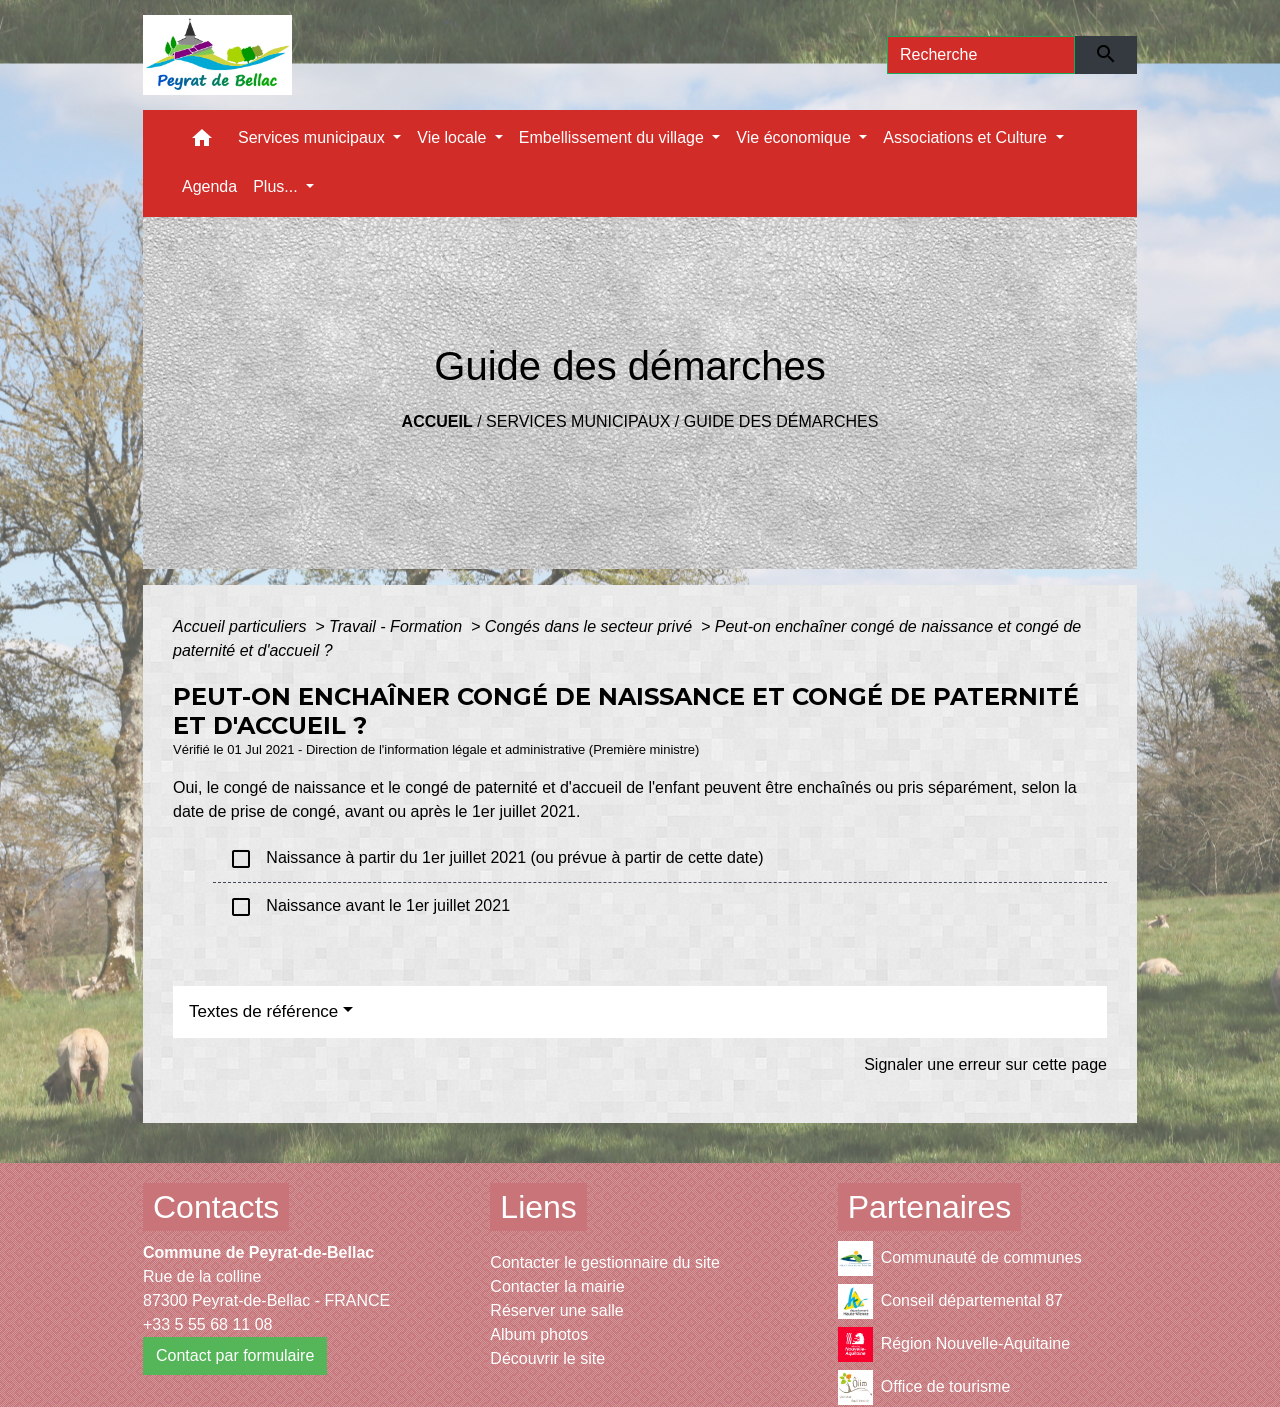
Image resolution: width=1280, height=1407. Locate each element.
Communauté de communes (960, 1258)
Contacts (216, 1207)
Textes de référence (263, 1011)
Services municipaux (578, 421)
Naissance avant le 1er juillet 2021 (369, 907)
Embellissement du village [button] (613, 137)
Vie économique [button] (795, 137)
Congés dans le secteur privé (591, 626)
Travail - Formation (398, 626)
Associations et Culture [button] (967, 137)
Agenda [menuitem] (209, 186)
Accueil (437, 421)
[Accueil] (217, 55)
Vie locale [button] (454, 137)
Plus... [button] (277, 186)
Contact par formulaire (235, 1355)
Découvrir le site (547, 1358)
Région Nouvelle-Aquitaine (954, 1344)
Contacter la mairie (557, 1286)
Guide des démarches (781, 421)
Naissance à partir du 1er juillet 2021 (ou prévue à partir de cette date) (496, 859)
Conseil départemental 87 (950, 1301)
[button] (202, 142)
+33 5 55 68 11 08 (207, 1324)
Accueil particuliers (242, 626)
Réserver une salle (556, 1310)
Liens (538, 1207)
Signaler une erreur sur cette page (985, 1064)
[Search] (981, 55)
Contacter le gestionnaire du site (604, 1262)
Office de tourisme (924, 1387)
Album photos (539, 1334)
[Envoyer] (1106, 55)
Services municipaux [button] (313, 137)
